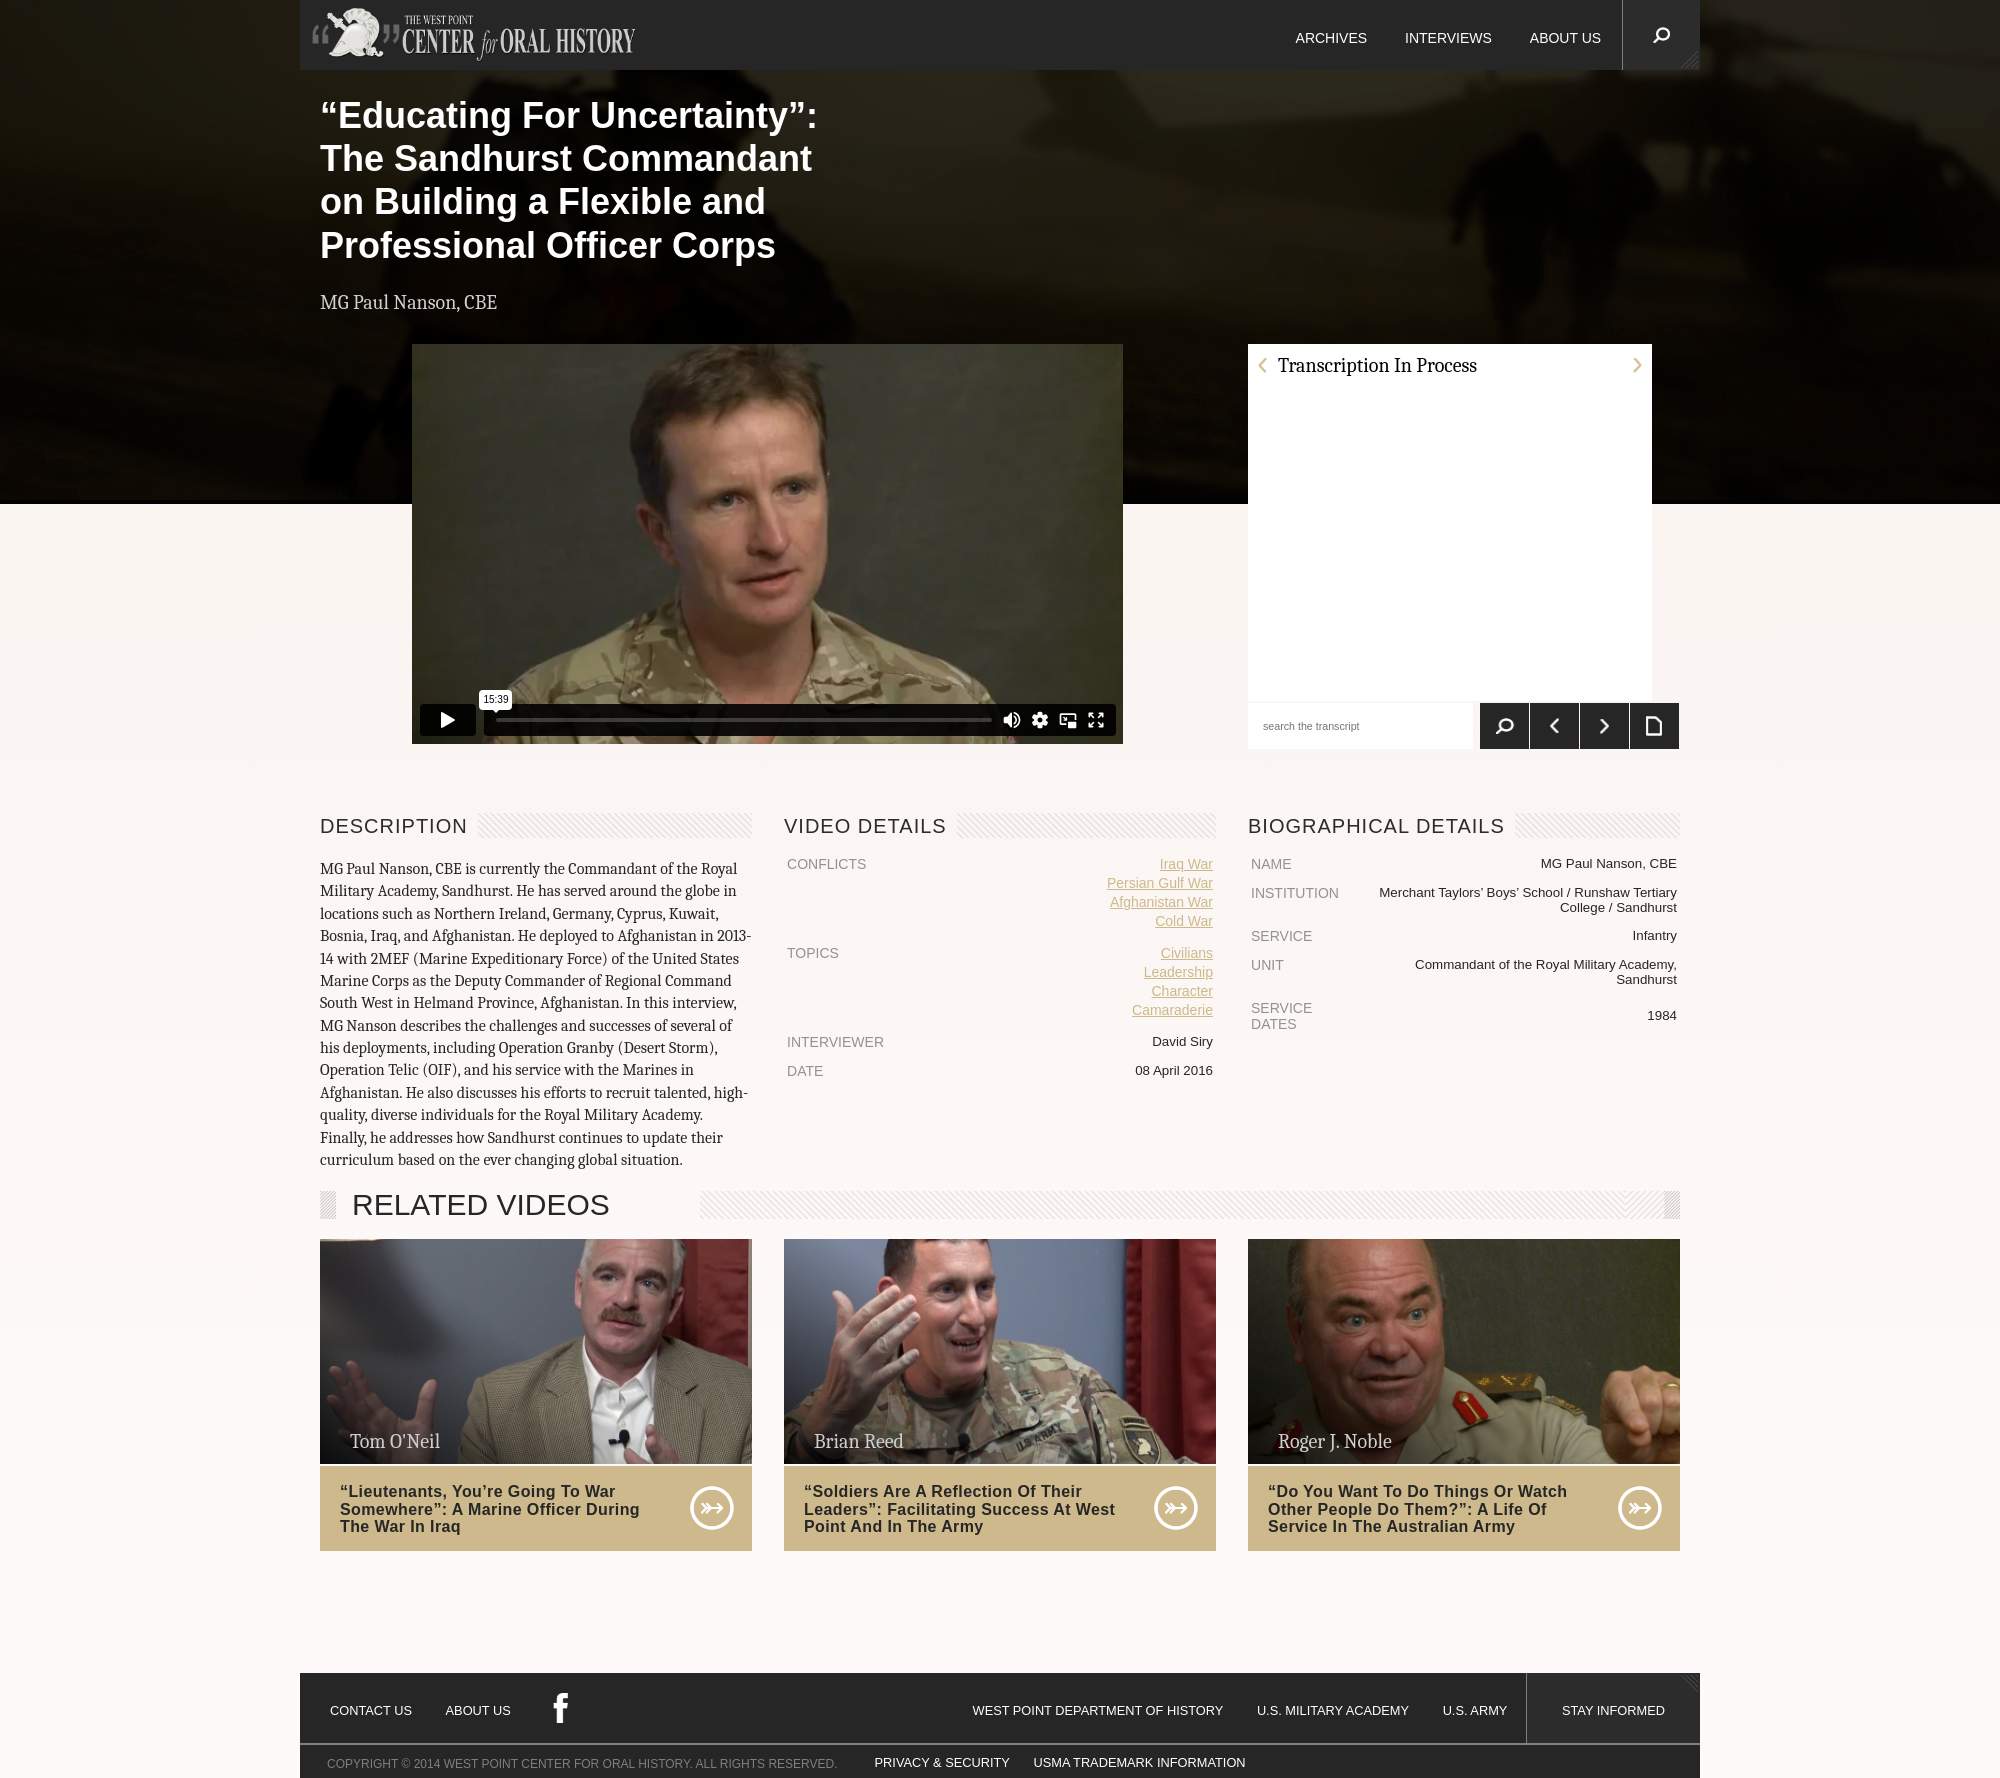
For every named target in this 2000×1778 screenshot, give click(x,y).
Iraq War (1186, 864)
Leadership (1178, 972)
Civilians (1187, 953)
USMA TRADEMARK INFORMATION (1139, 1762)
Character (1182, 991)
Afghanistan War (1161, 902)
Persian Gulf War (1160, 883)
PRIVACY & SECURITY (942, 1762)
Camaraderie (1172, 1010)
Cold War (1184, 921)
